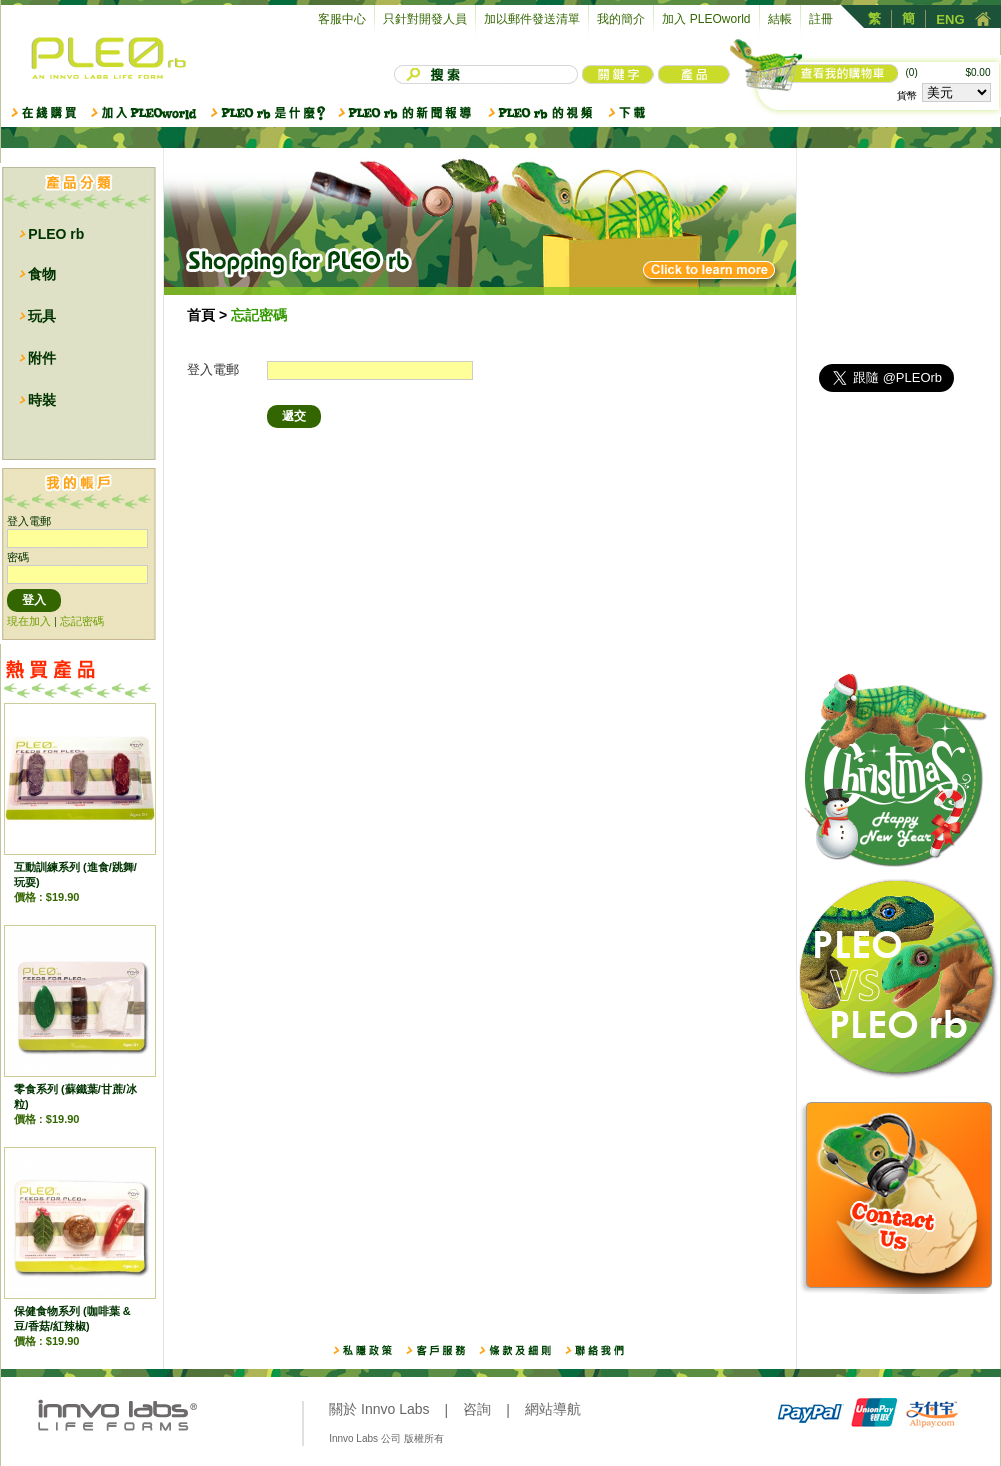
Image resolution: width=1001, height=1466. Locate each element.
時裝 (42, 400)
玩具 (42, 316)
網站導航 (553, 1409)
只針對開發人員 (425, 19)
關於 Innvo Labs (379, 1409)
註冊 (821, 19)
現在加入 (29, 621)
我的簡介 (621, 19)
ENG (950, 19)
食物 (42, 274)
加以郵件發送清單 (532, 19)
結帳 (780, 19)
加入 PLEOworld (706, 19)
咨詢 (477, 1409)
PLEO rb (56, 234)
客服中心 (342, 19)
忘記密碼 (82, 621)
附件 (42, 358)
